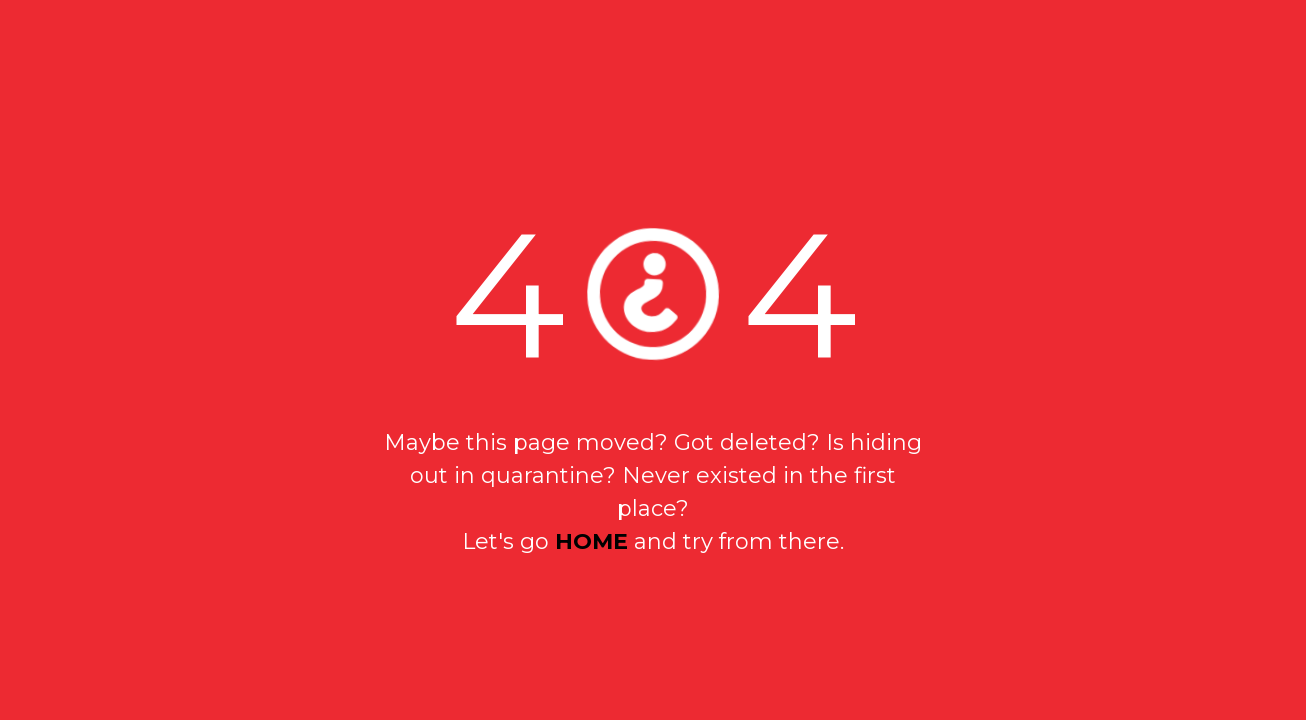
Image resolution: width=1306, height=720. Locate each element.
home (591, 541)
